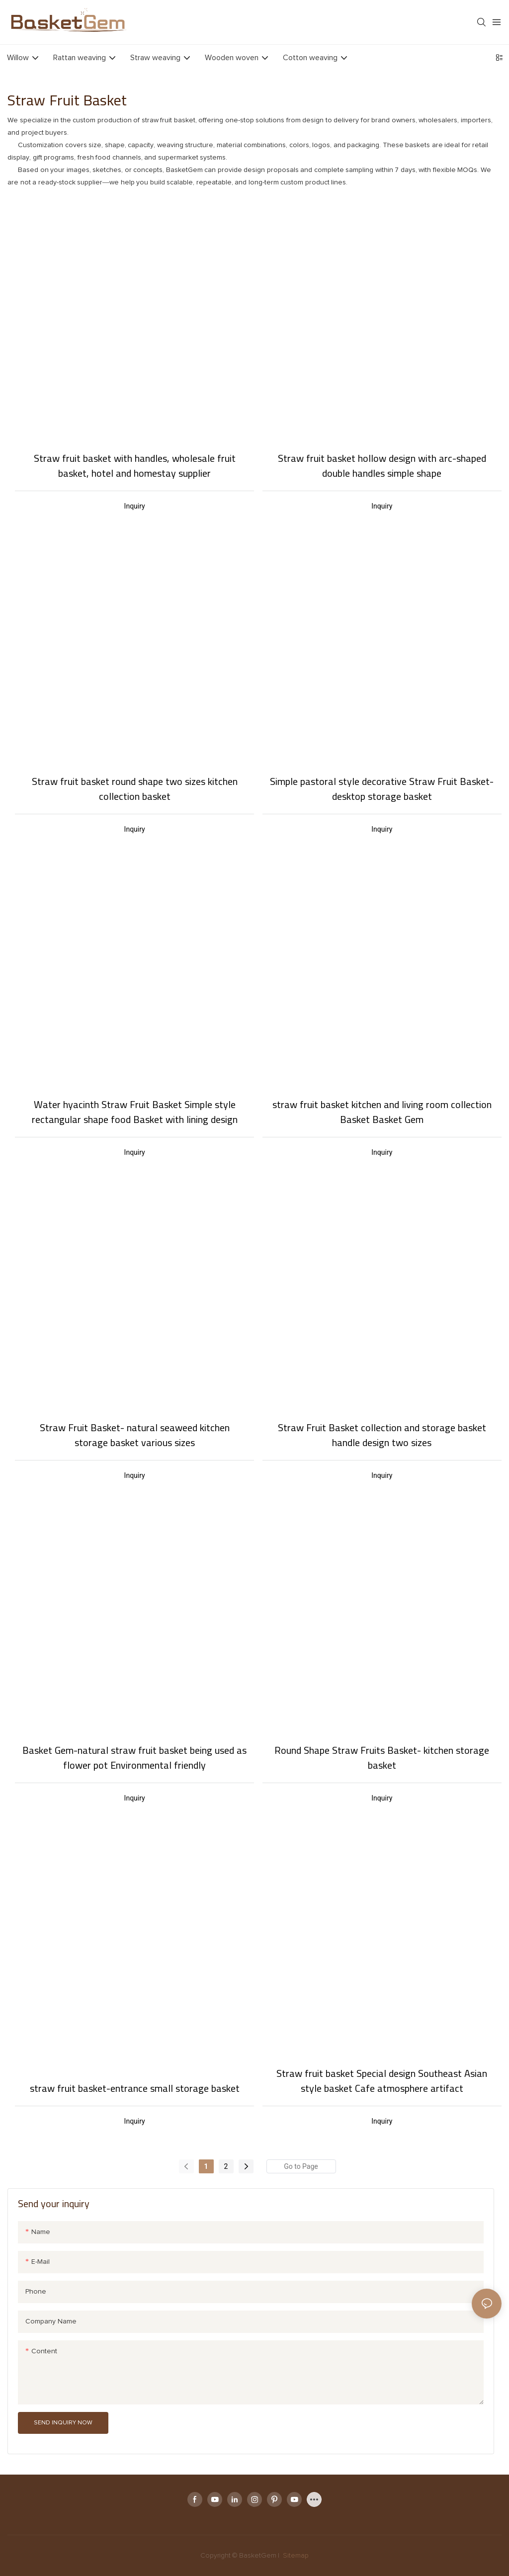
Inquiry (134, 506)
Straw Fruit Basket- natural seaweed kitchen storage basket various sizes (135, 1435)
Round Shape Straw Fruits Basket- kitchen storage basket (381, 1758)
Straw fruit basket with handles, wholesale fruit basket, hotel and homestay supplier (135, 466)
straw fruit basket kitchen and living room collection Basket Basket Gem (382, 1112)
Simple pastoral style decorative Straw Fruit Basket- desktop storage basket (382, 789)
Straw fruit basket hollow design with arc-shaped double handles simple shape (382, 466)
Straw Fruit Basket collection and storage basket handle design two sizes (382, 1435)
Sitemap (295, 2555)
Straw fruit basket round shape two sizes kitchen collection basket (135, 789)
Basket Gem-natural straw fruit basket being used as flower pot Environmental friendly (134, 1758)
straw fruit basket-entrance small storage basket (135, 2088)
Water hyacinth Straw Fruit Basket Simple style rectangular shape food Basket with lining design (135, 1112)
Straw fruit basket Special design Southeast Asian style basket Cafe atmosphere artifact (381, 2081)
